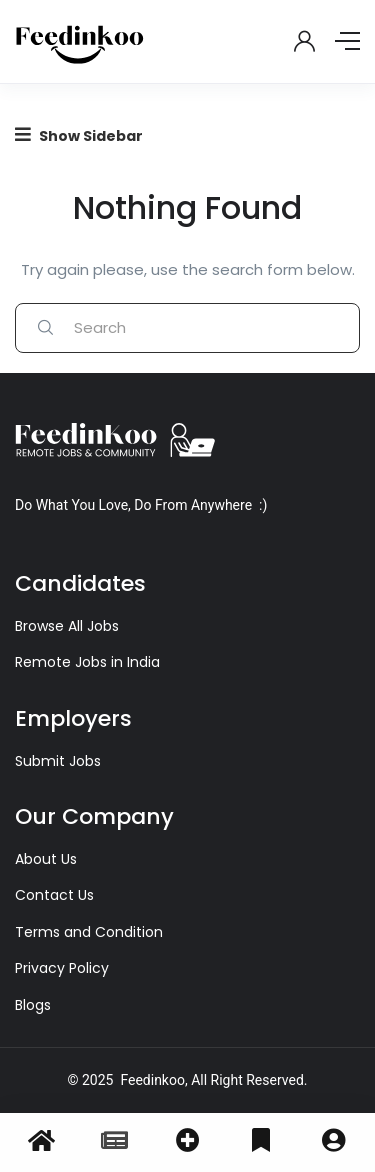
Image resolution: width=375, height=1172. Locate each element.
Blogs (33, 1005)
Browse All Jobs (67, 626)
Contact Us (54, 895)
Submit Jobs (58, 761)
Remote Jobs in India (87, 662)
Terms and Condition (89, 932)
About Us (46, 859)
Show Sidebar (79, 135)
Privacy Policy (62, 968)
